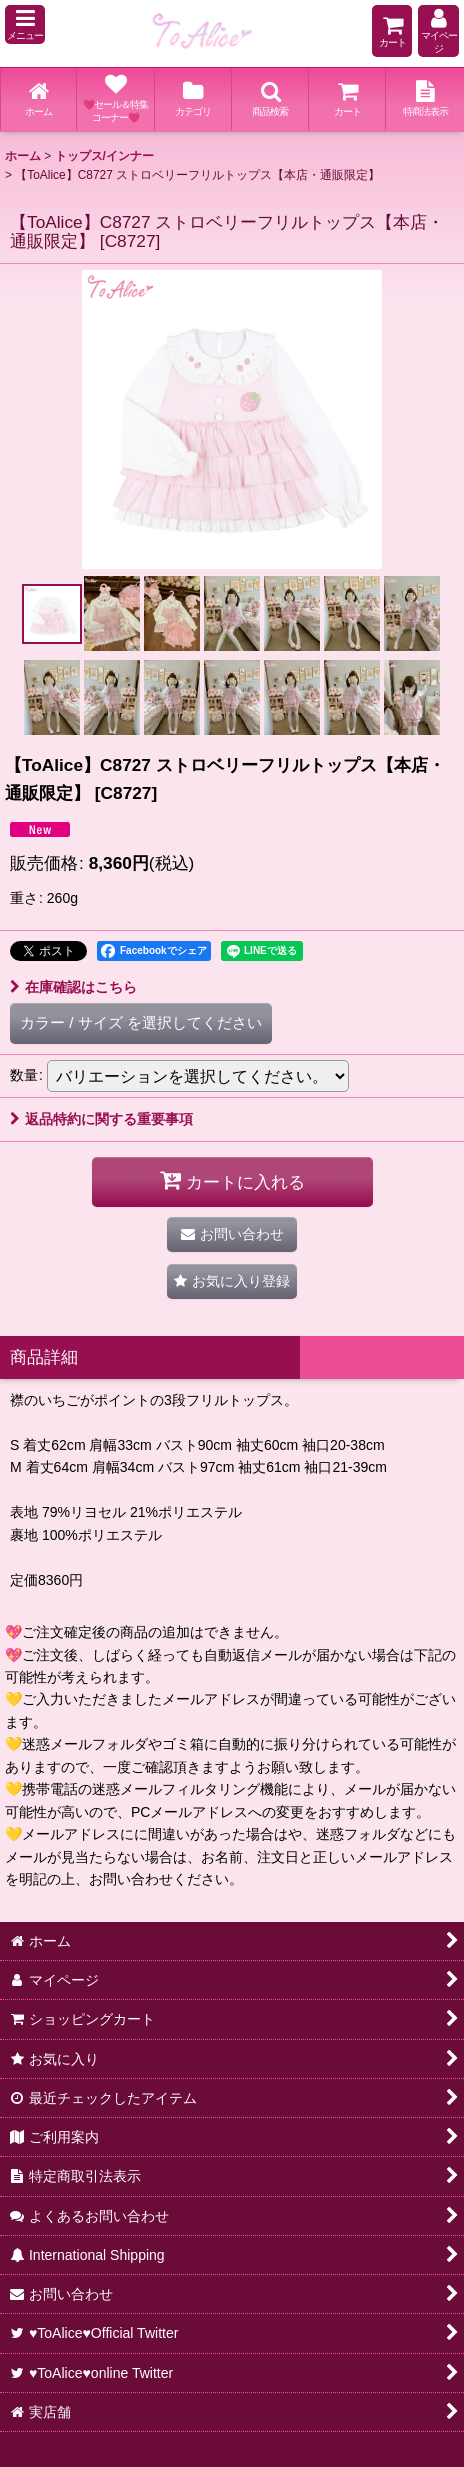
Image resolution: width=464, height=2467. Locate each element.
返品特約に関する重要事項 (101, 1119)
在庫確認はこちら (73, 987)
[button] (25, 24)
